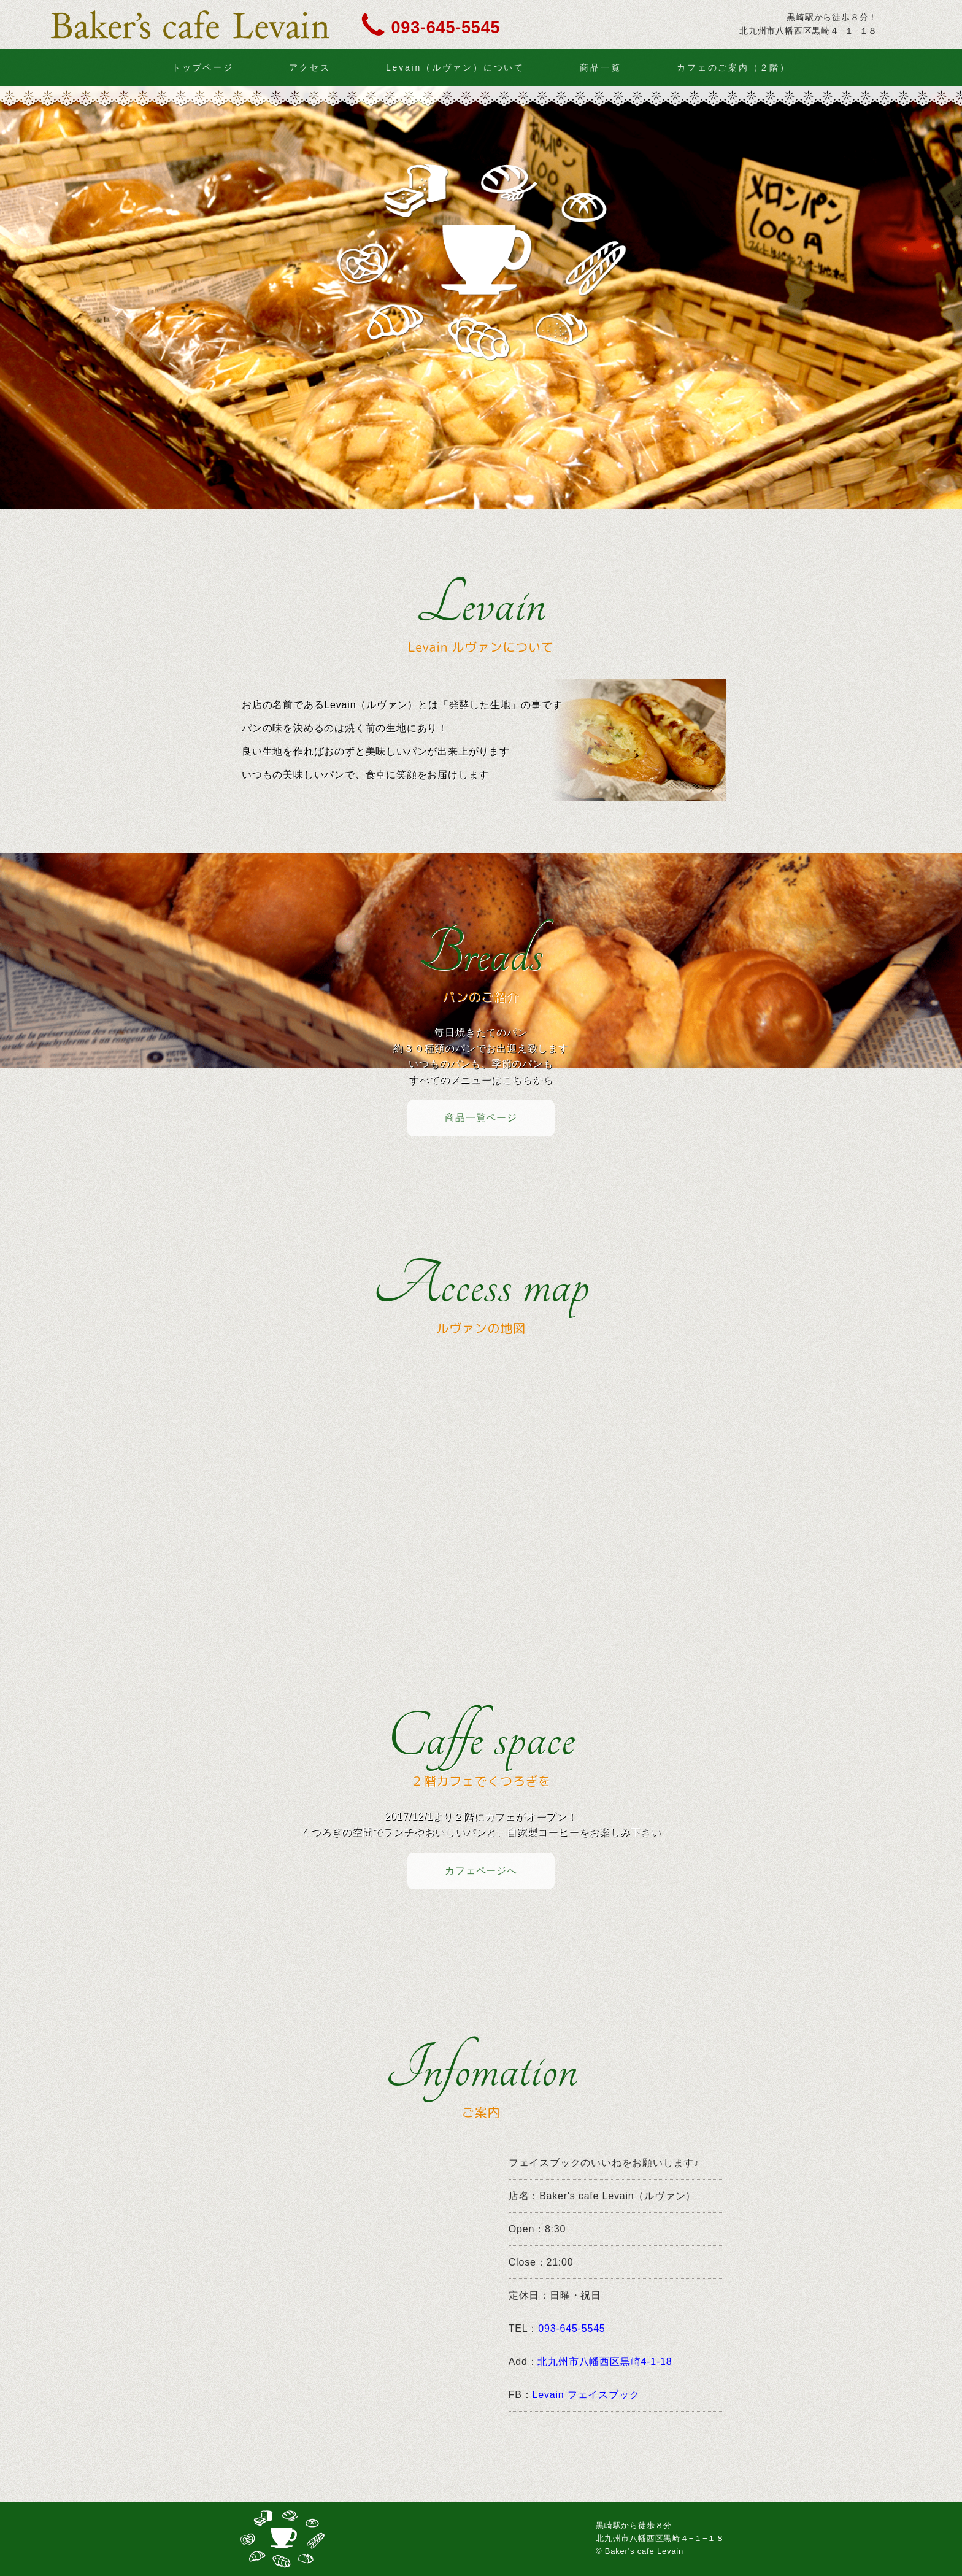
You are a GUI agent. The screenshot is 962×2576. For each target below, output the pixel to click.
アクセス (309, 67)
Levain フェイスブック (586, 2394)
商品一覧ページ (481, 1118)
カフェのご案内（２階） (733, 67)
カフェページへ (481, 1870)
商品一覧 (600, 67)
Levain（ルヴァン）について (455, 67)
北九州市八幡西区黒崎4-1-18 (604, 2361)
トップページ (203, 67)
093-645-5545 (446, 26)
